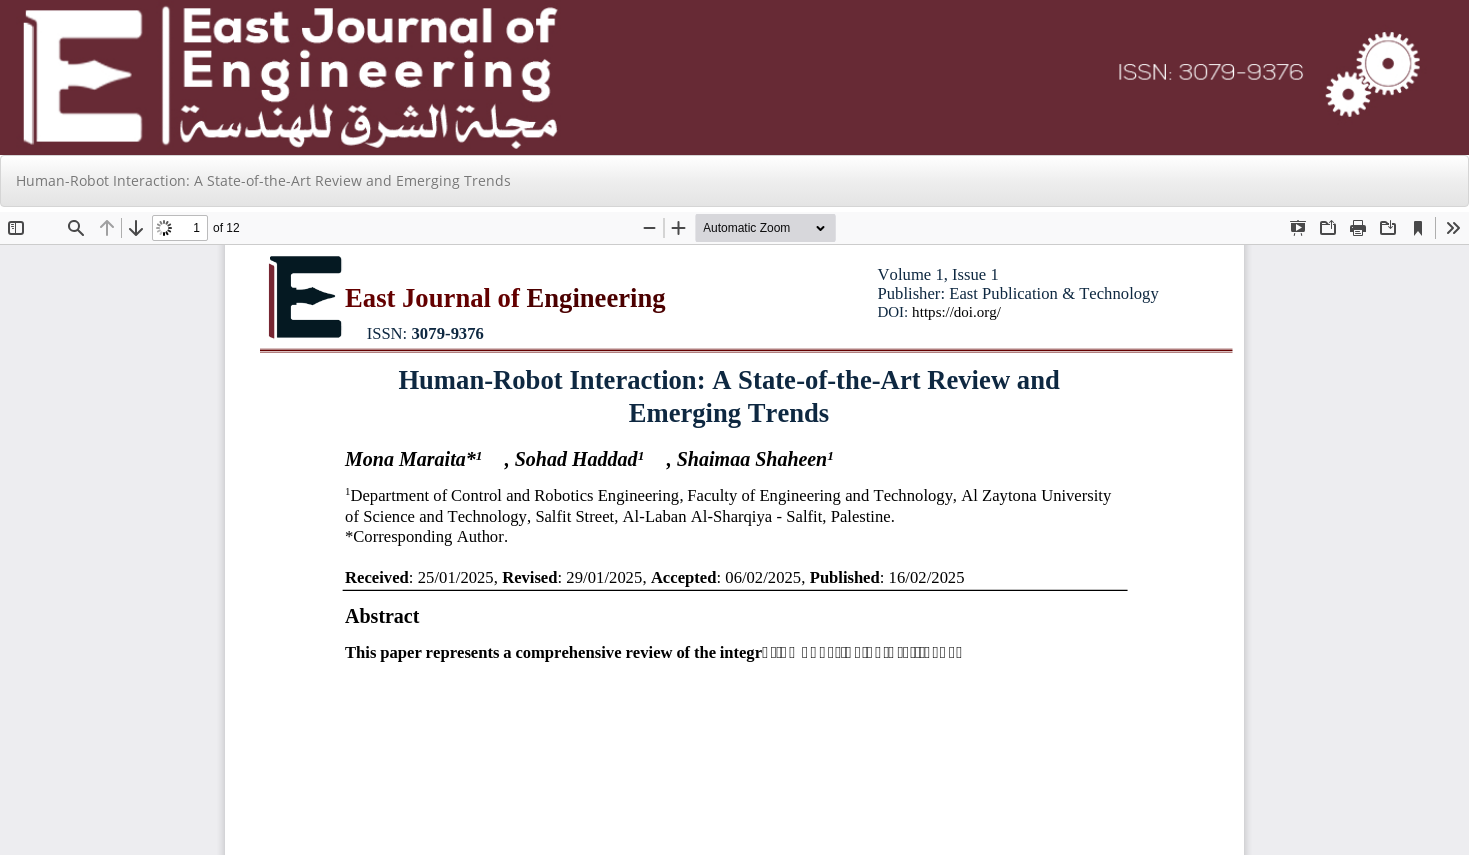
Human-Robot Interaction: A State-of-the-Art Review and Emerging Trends (263, 180)
